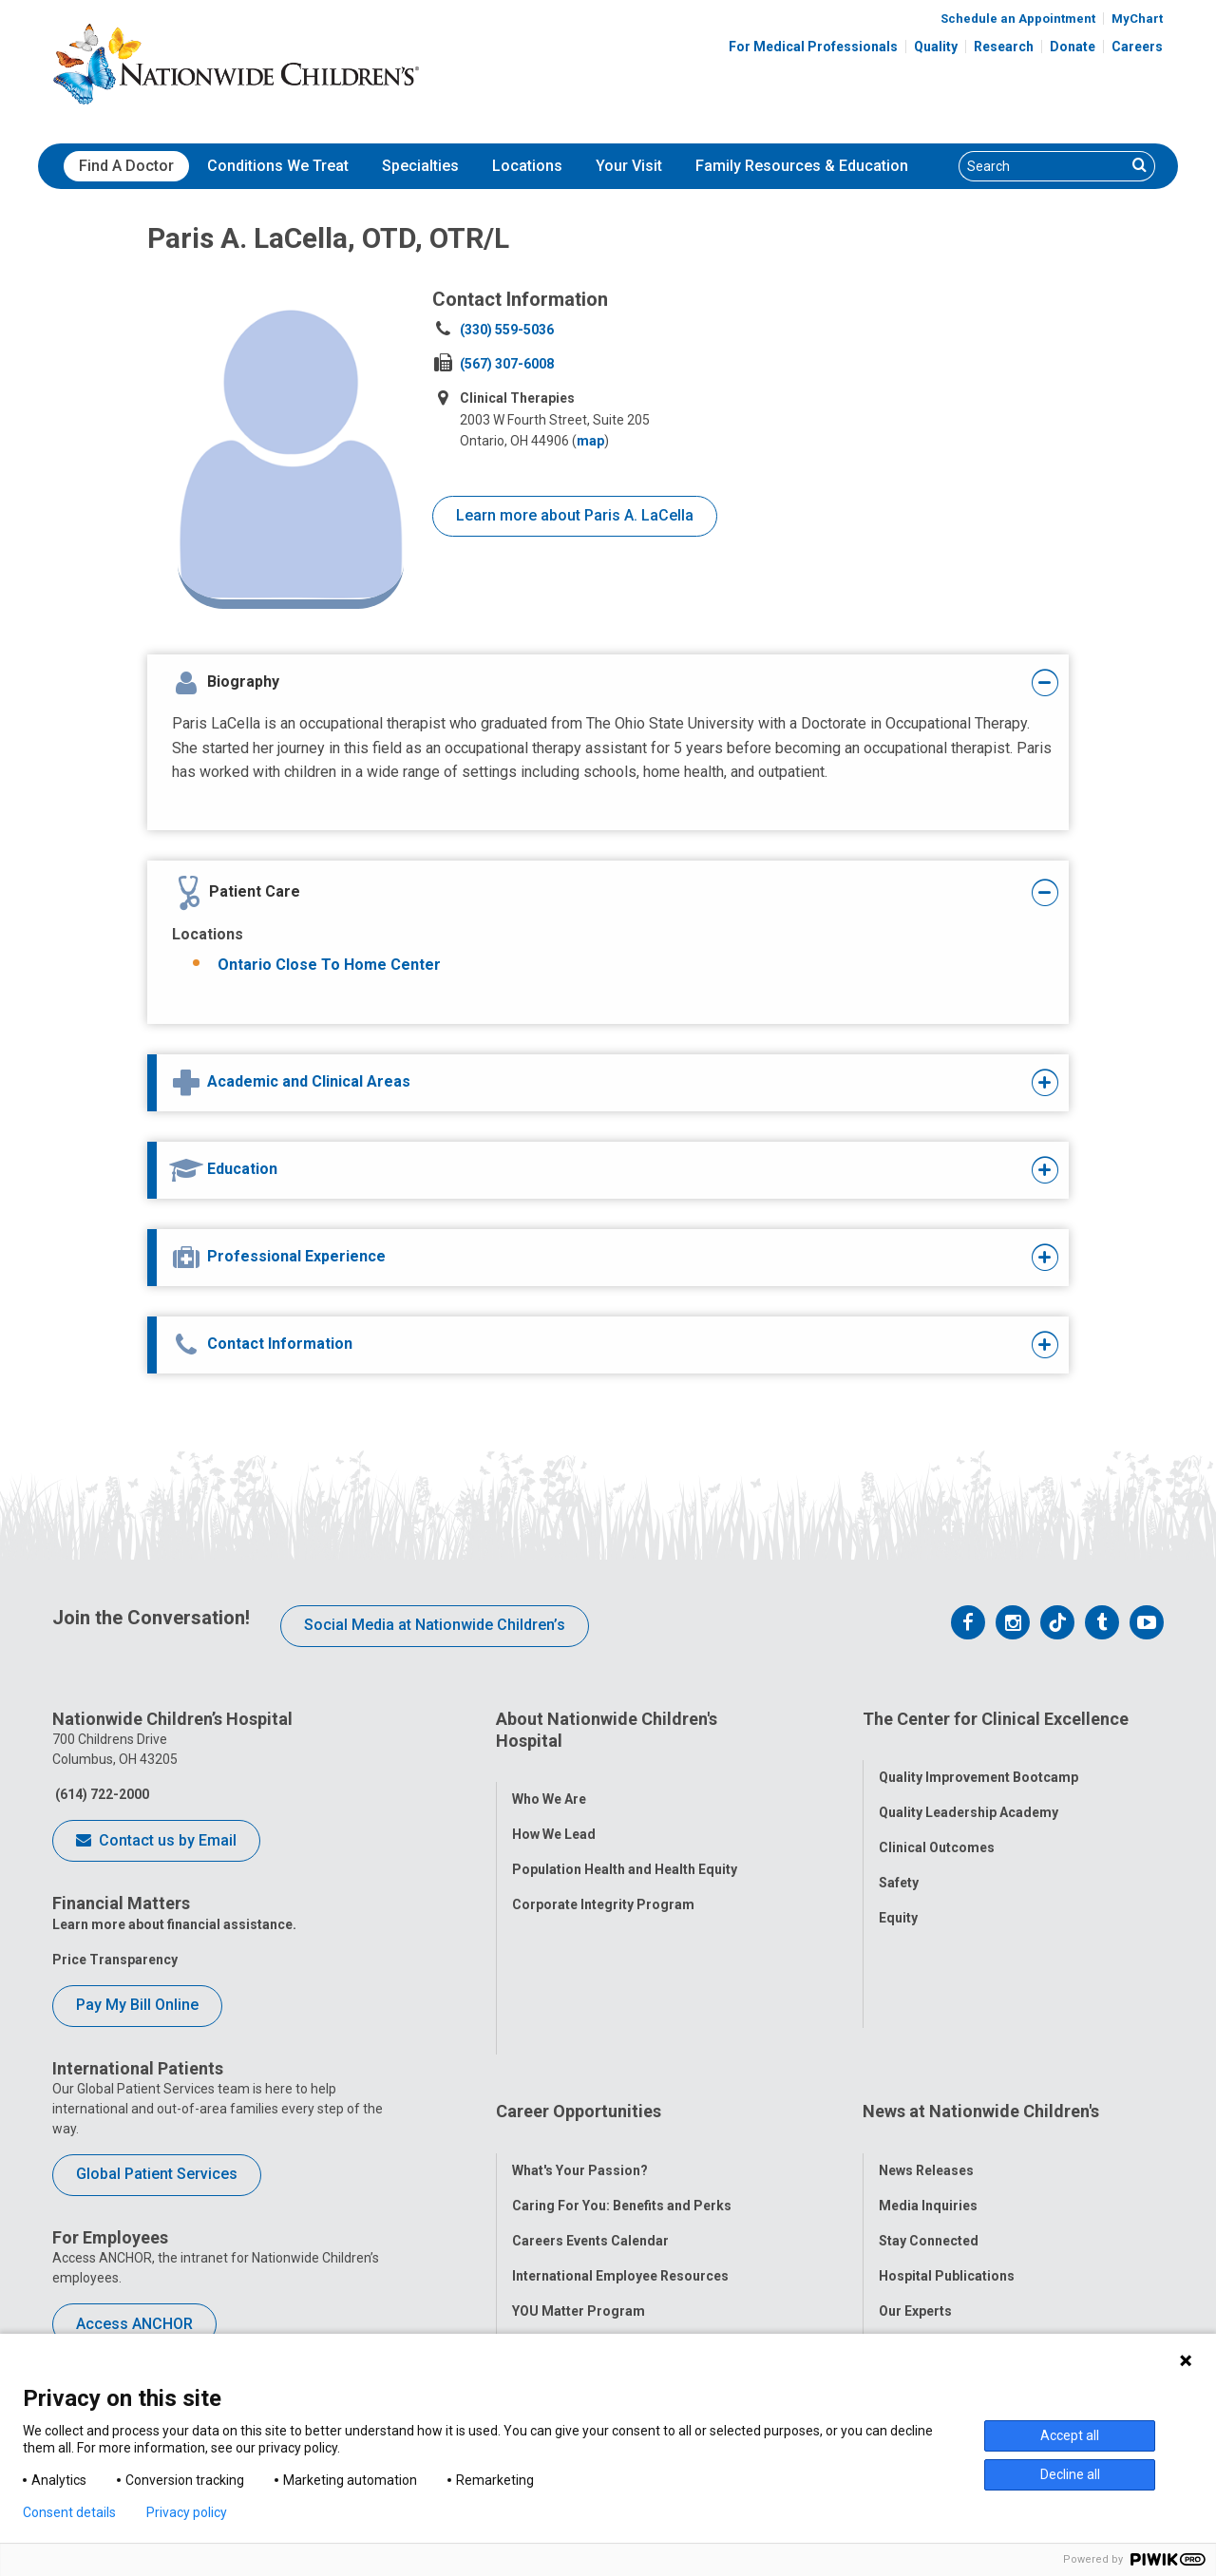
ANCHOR (539, 2173)
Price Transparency (115, 1959)
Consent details (69, 2512)
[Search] (1043, 166)
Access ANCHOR (134, 2324)
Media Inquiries (928, 2032)
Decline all (1070, 2474)
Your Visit (629, 166)
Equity (898, 1895)
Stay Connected (928, 2067)
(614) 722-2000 (100, 1794)
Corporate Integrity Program (603, 1881)
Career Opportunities (578, 1962)
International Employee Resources (620, 2103)
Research (1004, 46)
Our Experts (915, 2138)
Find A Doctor (126, 166)
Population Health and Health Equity (624, 1846)
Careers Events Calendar (590, 2067)
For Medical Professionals (813, 46)
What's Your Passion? (580, 1997)
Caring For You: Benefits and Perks (622, 2032)
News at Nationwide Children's (981, 1962)
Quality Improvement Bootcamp (978, 1754)
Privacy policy (186, 2512)
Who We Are (549, 1776)
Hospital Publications (947, 2103)
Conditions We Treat (278, 166)
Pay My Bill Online (137, 2005)
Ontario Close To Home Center (329, 965)
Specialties (420, 166)
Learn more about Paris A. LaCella (575, 515)
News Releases (926, 1997)
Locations (527, 166)
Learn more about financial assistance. (174, 1924)
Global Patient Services (157, 2174)
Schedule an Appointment (1017, 18)
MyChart (1137, 18)
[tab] (567, 682)
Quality (936, 46)
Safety (899, 1859)
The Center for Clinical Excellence (996, 1719)
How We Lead (554, 1811)
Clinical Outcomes (937, 1824)
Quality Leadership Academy (968, 1789)
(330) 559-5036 (507, 329)
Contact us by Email (156, 1841)
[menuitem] (126, 166)
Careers (1137, 46)
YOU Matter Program (578, 2138)
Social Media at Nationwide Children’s (434, 1625)
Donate (1072, 46)
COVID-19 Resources (578, 2208)
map (590, 440)
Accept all (1069, 2435)
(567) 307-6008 (507, 363)
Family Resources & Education (801, 166)
